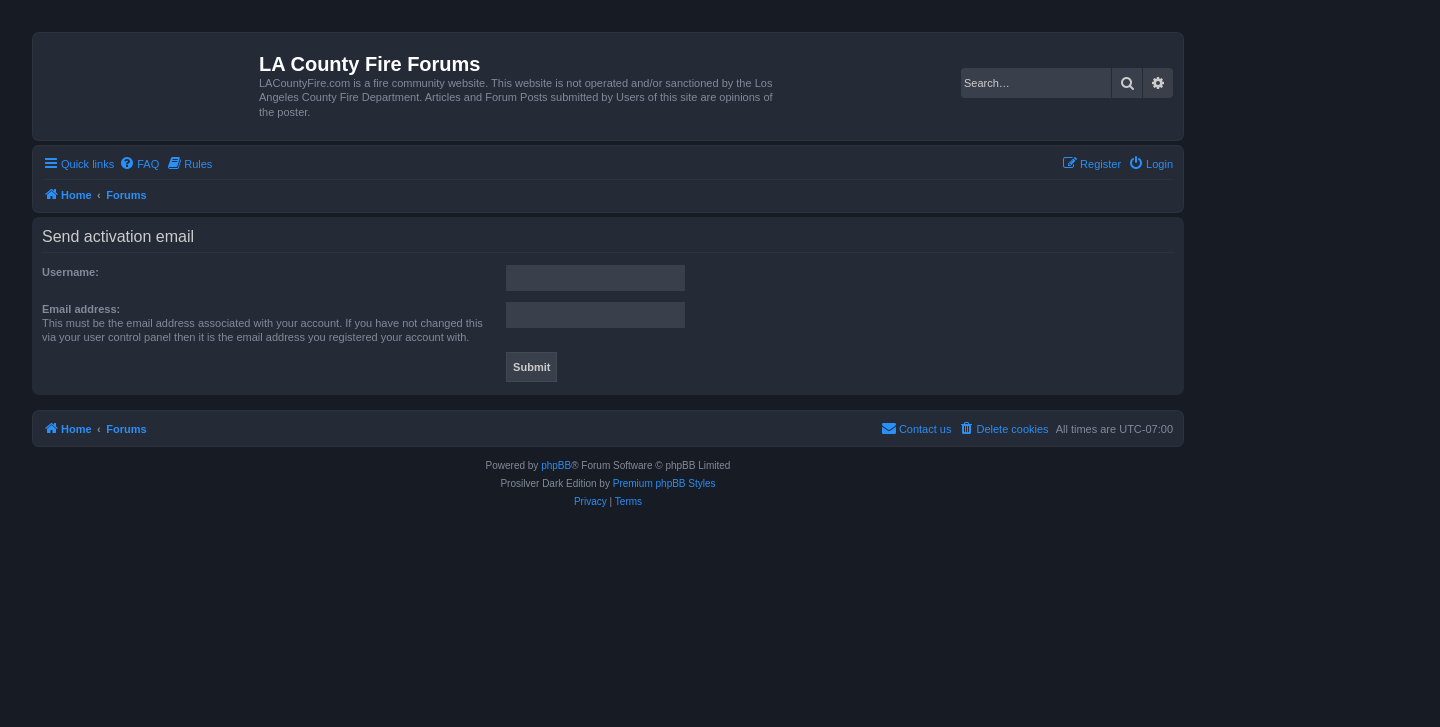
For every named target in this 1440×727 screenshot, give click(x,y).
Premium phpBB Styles (664, 483)
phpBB (556, 465)
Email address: (81, 309)
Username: (70, 272)
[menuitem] (139, 164)
